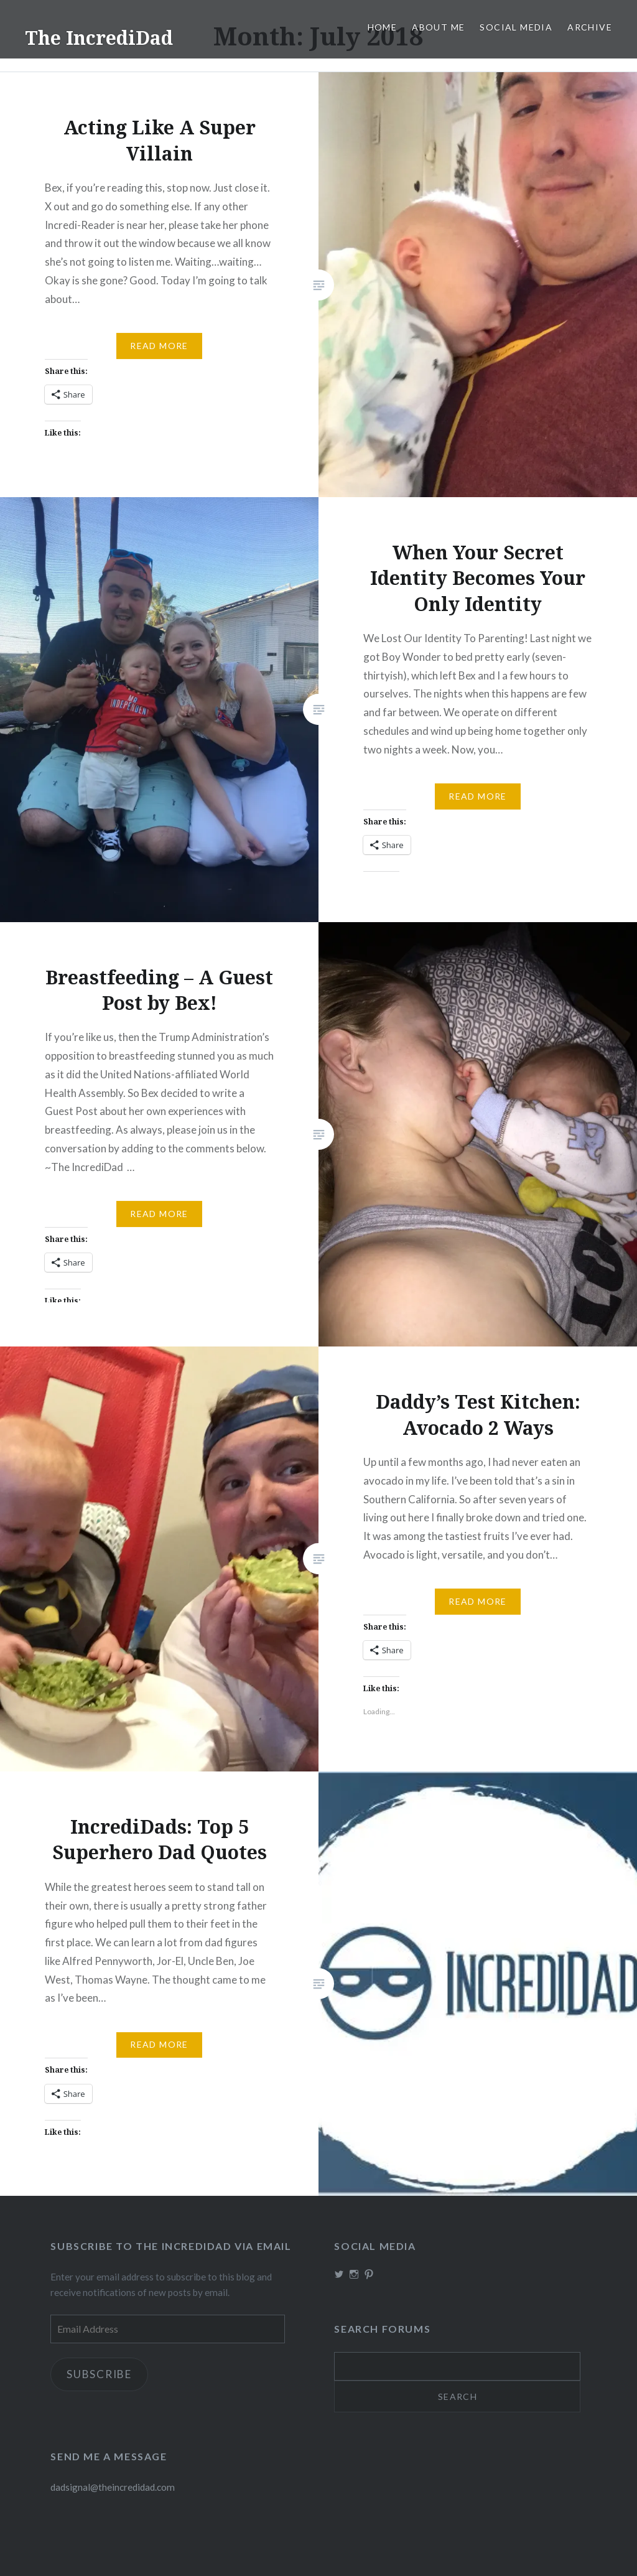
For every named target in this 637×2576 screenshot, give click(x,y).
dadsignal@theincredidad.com (112, 2487)
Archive (589, 27)
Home (383, 27)
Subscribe (99, 2374)
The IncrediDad (99, 37)
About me (438, 27)
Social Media (516, 27)
